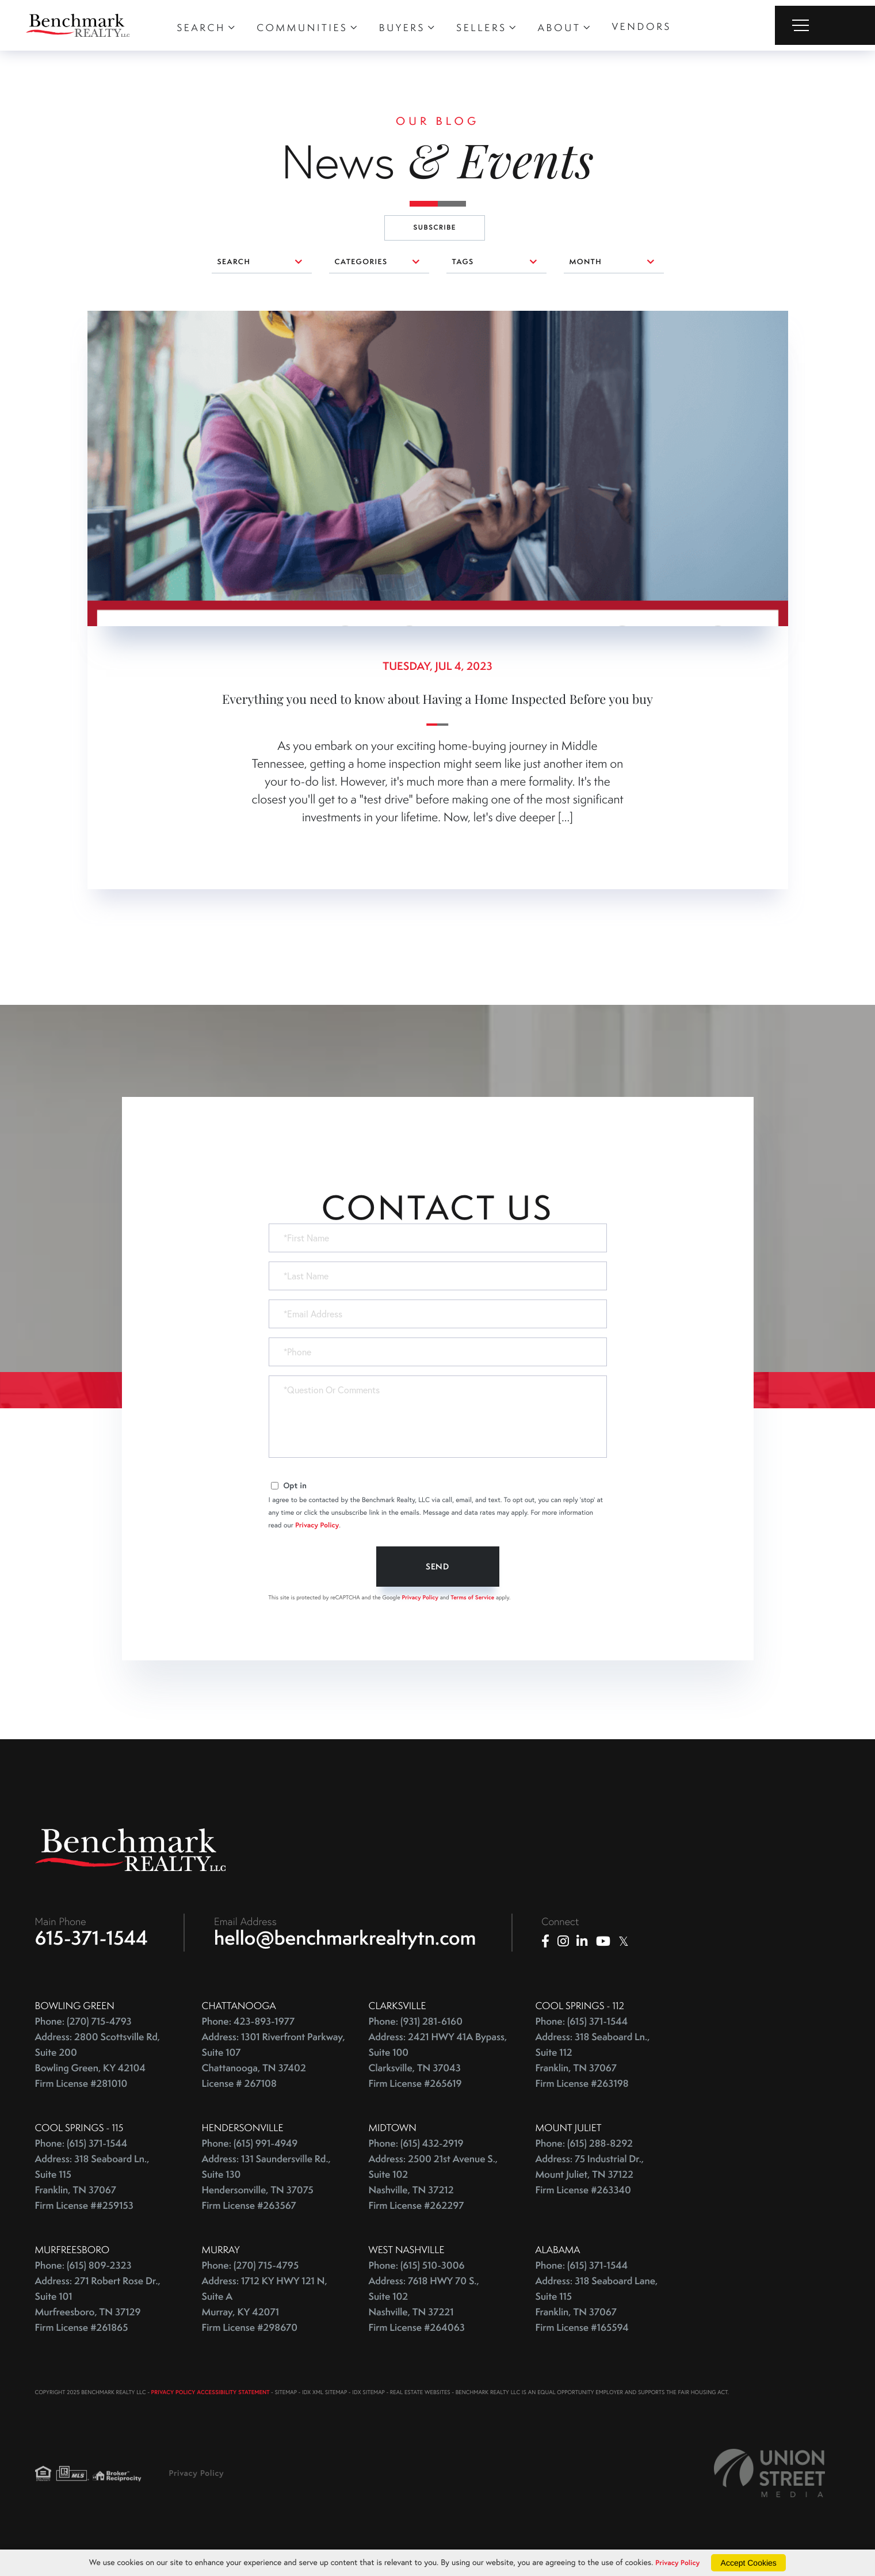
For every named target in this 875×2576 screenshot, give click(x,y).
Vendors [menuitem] (641, 26)
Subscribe (434, 227)
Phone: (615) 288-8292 (584, 2148)
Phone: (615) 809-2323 (83, 2270)
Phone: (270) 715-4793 (83, 2026)
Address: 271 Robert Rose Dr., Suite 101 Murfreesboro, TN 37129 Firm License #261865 (98, 2309)
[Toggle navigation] (824, 25)
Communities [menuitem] (302, 27)
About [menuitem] (559, 27)
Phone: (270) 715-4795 (250, 2270)
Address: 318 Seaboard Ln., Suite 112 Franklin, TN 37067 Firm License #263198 (593, 2065)
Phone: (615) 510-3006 (417, 2270)
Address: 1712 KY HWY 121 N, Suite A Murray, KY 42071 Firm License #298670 (264, 2309)
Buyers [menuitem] (402, 27)
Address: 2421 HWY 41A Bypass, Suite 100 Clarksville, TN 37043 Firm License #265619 (438, 2065)
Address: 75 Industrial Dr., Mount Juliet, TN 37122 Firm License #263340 (590, 2179)
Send (437, 1566)
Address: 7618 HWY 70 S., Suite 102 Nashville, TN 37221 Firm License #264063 (424, 2309)
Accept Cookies (752, 2562)
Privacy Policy (317, 1525)
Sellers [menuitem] (481, 27)
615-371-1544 (91, 1942)
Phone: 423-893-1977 (248, 2026)
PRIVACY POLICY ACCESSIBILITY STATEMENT (210, 2396)
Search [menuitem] (201, 27)
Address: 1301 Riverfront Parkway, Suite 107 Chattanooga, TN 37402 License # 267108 (273, 2065)
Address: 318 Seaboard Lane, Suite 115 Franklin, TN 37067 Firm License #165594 (597, 2309)
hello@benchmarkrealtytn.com (345, 1942)
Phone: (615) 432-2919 (416, 2148)
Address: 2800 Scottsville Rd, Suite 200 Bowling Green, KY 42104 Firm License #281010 (98, 2065)
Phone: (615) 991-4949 (250, 2148)
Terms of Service (473, 1597)
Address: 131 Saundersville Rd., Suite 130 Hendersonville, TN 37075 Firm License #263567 (266, 2187)
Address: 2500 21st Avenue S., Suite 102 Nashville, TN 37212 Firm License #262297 (433, 2187)
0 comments (113, 319)
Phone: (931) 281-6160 (416, 2026)
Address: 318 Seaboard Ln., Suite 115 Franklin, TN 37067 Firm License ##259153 (92, 2187)
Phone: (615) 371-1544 (582, 2026)
